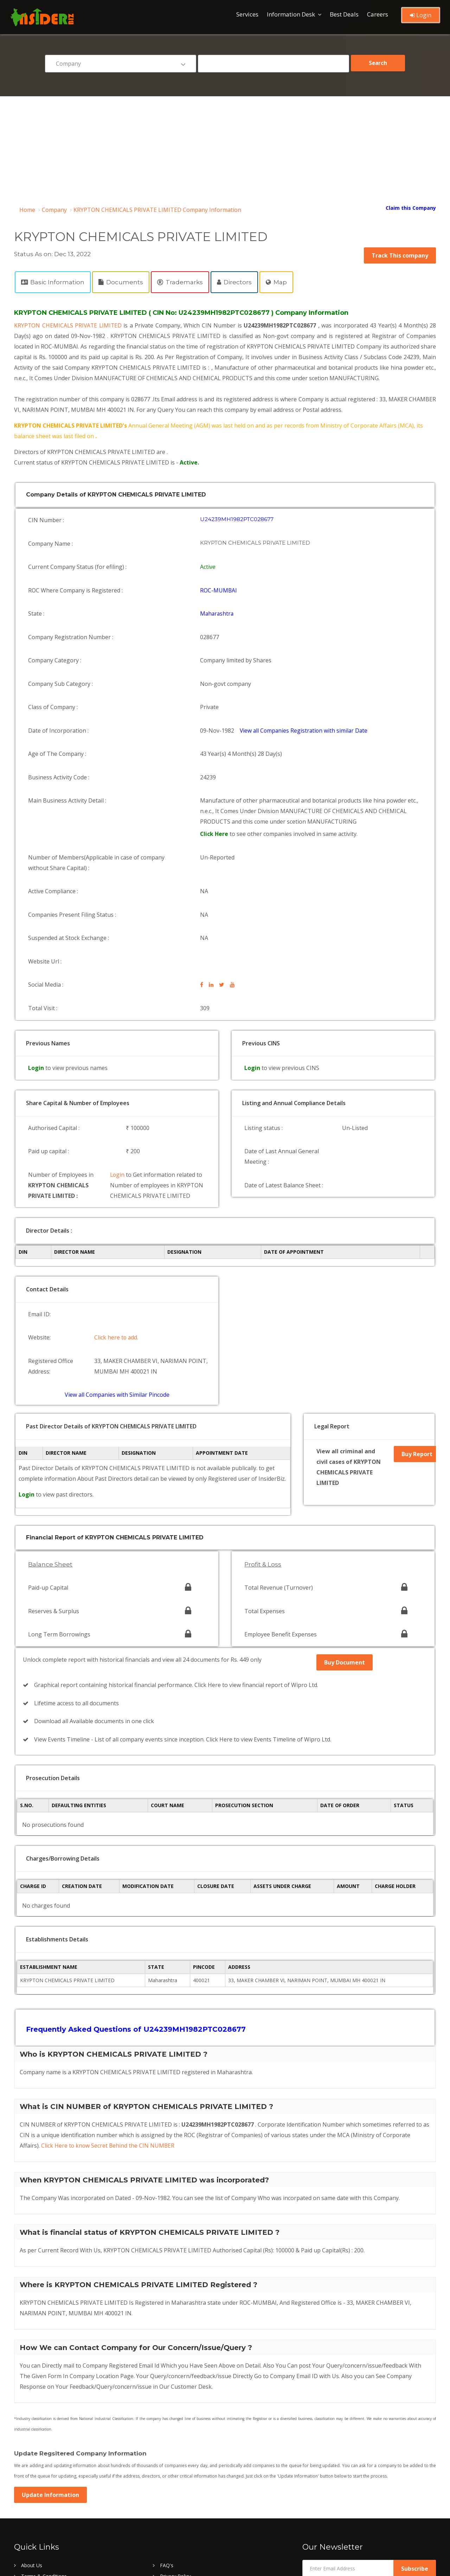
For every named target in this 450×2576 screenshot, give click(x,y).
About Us (31, 2430)
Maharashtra (218, 597)
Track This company (400, 255)
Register (30, 2463)
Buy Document (344, 1546)
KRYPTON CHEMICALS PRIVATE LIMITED (69, 325)
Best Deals (344, 14)
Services (247, 14)
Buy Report (415, 1354)
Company (54, 210)
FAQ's (166, 2430)
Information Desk (291, 14)
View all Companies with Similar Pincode (117, 1295)
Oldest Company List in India (192, 2495)
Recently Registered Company (55, 2495)
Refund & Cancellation (185, 2463)
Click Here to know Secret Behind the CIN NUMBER (108, 2010)
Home (27, 210)
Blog (26, 2474)
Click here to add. (117, 1246)
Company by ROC (180, 2517)
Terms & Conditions (44, 2441)
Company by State (42, 2517)
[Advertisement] (225, 149)
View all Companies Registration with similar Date (305, 693)
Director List (174, 2484)
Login (420, 15)
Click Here (216, 785)
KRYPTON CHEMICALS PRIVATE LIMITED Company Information (157, 210)
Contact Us (33, 2452)
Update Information (50, 2359)
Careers (377, 14)
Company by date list (184, 2506)
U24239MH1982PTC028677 (237, 518)
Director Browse (40, 2484)
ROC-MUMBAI (219, 577)
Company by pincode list (49, 2506)
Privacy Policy (175, 2441)
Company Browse (180, 2474)
